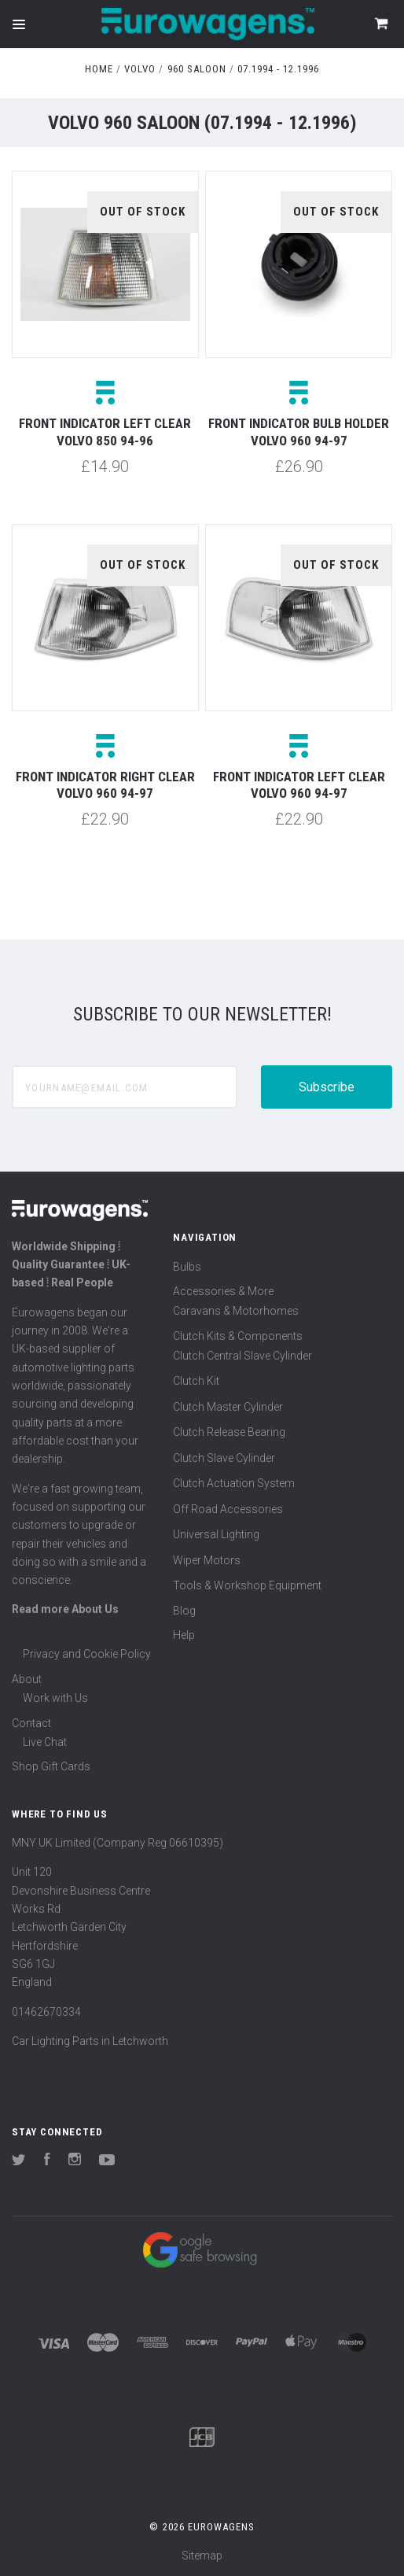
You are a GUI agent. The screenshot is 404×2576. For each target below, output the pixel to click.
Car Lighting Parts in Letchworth (90, 2041)
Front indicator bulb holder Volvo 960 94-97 (298, 431)
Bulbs (187, 1266)
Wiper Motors (207, 1560)
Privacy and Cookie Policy (87, 1654)
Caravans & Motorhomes (236, 1311)
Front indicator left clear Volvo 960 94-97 (299, 785)
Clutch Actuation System (234, 1483)
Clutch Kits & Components (238, 1336)
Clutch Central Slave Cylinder (242, 1355)
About (27, 1679)
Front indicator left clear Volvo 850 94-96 (105, 431)
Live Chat (45, 1742)
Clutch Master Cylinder (228, 1407)
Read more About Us (65, 1609)
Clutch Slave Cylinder (224, 1458)
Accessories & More (223, 1291)
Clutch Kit (196, 1381)
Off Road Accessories (228, 1509)
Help (184, 1635)
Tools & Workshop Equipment (247, 1585)
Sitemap (202, 2555)
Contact (31, 1723)
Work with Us (55, 1698)
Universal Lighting (216, 1534)
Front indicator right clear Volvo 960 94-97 (105, 785)
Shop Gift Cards (51, 1766)
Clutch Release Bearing (229, 1432)
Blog (184, 1610)
